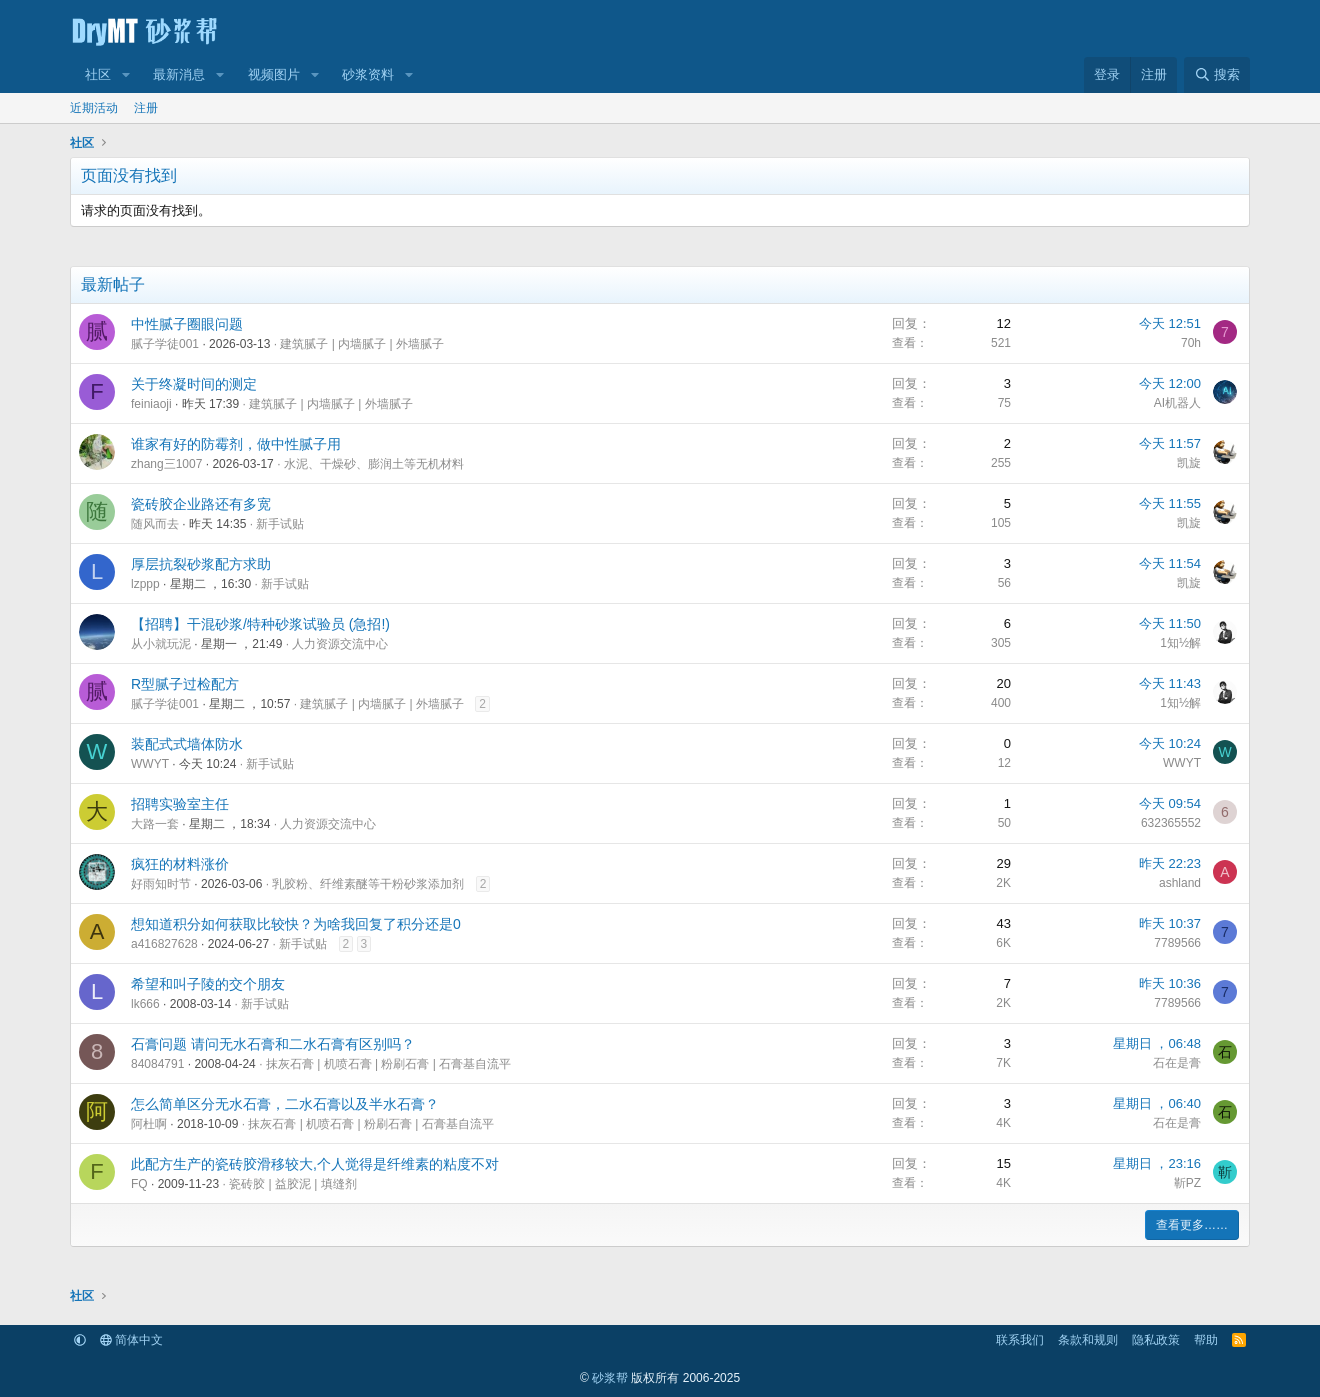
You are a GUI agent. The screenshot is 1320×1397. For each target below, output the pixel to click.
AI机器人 (1177, 403)
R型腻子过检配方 (185, 684)
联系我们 (1020, 1340)
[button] (126, 75)
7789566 (1177, 943)
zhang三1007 (166, 464)
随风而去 (155, 524)
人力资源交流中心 (340, 644)
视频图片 (274, 74)
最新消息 (179, 74)
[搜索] (1217, 75)
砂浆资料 (368, 74)
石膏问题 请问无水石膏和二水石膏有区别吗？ (273, 1044)
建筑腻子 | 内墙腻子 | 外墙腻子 (362, 344)
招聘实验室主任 (180, 804)
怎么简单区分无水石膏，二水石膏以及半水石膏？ (285, 1104)
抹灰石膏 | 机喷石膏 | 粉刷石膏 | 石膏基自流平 (388, 1064)
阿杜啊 (149, 1124)
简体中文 (131, 1340)
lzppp (145, 584)
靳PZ (1187, 1183)
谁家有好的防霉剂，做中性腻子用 (236, 444)
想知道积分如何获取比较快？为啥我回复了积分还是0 (296, 924)
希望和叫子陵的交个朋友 (208, 984)
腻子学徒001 (165, 344)
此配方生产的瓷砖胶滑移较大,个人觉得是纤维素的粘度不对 (315, 1164)
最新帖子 (113, 284)
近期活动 (94, 108)
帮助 (1206, 1340)
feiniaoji (151, 404)
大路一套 (155, 824)
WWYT (150, 764)
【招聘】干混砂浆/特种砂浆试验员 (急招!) (260, 624)
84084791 (157, 1064)
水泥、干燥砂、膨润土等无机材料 (374, 464)
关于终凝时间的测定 (194, 384)
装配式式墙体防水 (187, 744)
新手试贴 (280, 524)
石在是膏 (1177, 1063)
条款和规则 (1088, 1340)
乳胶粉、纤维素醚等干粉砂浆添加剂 (368, 884)
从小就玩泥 (161, 644)
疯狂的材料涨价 (180, 864)
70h (1191, 343)
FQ (139, 1184)
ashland (1180, 883)
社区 (98, 74)
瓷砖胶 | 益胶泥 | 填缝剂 (293, 1184)
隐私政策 (1156, 1340)
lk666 (145, 1004)
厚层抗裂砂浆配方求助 (201, 564)
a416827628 (164, 944)
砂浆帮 (610, 1378)
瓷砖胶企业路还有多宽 (201, 504)
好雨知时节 (161, 884)
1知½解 (1180, 643)
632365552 (1171, 823)
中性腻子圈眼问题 (187, 324)
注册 (146, 108)
